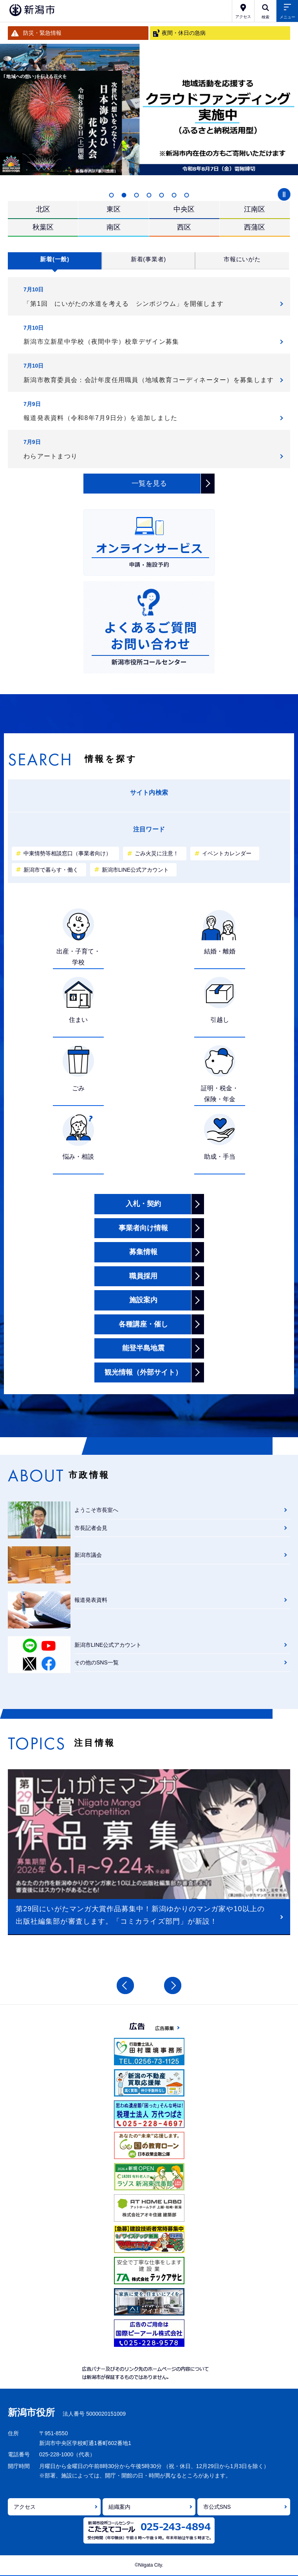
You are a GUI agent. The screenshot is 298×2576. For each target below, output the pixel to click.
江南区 (254, 209)
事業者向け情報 (143, 1228)
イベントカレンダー (226, 853)
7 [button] (186, 195)
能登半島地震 (143, 1348)
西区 (184, 227)
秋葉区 (43, 227)
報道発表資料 (90, 1600)
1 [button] (111, 195)
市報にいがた (242, 259)
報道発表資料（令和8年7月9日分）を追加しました (100, 418)
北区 (43, 209)
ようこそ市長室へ (96, 1510)
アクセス (25, 2507)
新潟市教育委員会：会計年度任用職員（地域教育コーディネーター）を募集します (148, 380)
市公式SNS (217, 2507)
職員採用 (143, 1276)
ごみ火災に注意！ (157, 853)
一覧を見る (149, 483)
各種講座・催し (143, 1324)
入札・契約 (143, 1204)
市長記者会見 (90, 1528)
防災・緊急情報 (42, 33)
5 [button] (161, 195)
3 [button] (136, 195)
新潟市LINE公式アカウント (135, 870)
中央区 (184, 209)
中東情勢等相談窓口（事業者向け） (67, 853)
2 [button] (124, 195)
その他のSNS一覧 (96, 1662)
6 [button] (174, 195)
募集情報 (143, 1252)
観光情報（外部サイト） (143, 1372)
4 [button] (149, 195)
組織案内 (119, 2507)
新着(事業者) (148, 259)
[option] (149, 109)
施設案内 (143, 1300)
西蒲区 (254, 227)
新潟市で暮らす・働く (50, 870)
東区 (114, 209)
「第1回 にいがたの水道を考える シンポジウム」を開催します (123, 303)
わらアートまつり (50, 456)
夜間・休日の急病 (184, 33)
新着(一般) (54, 259)
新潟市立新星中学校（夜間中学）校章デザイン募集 (101, 341)
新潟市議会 (88, 1555)
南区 (114, 227)
